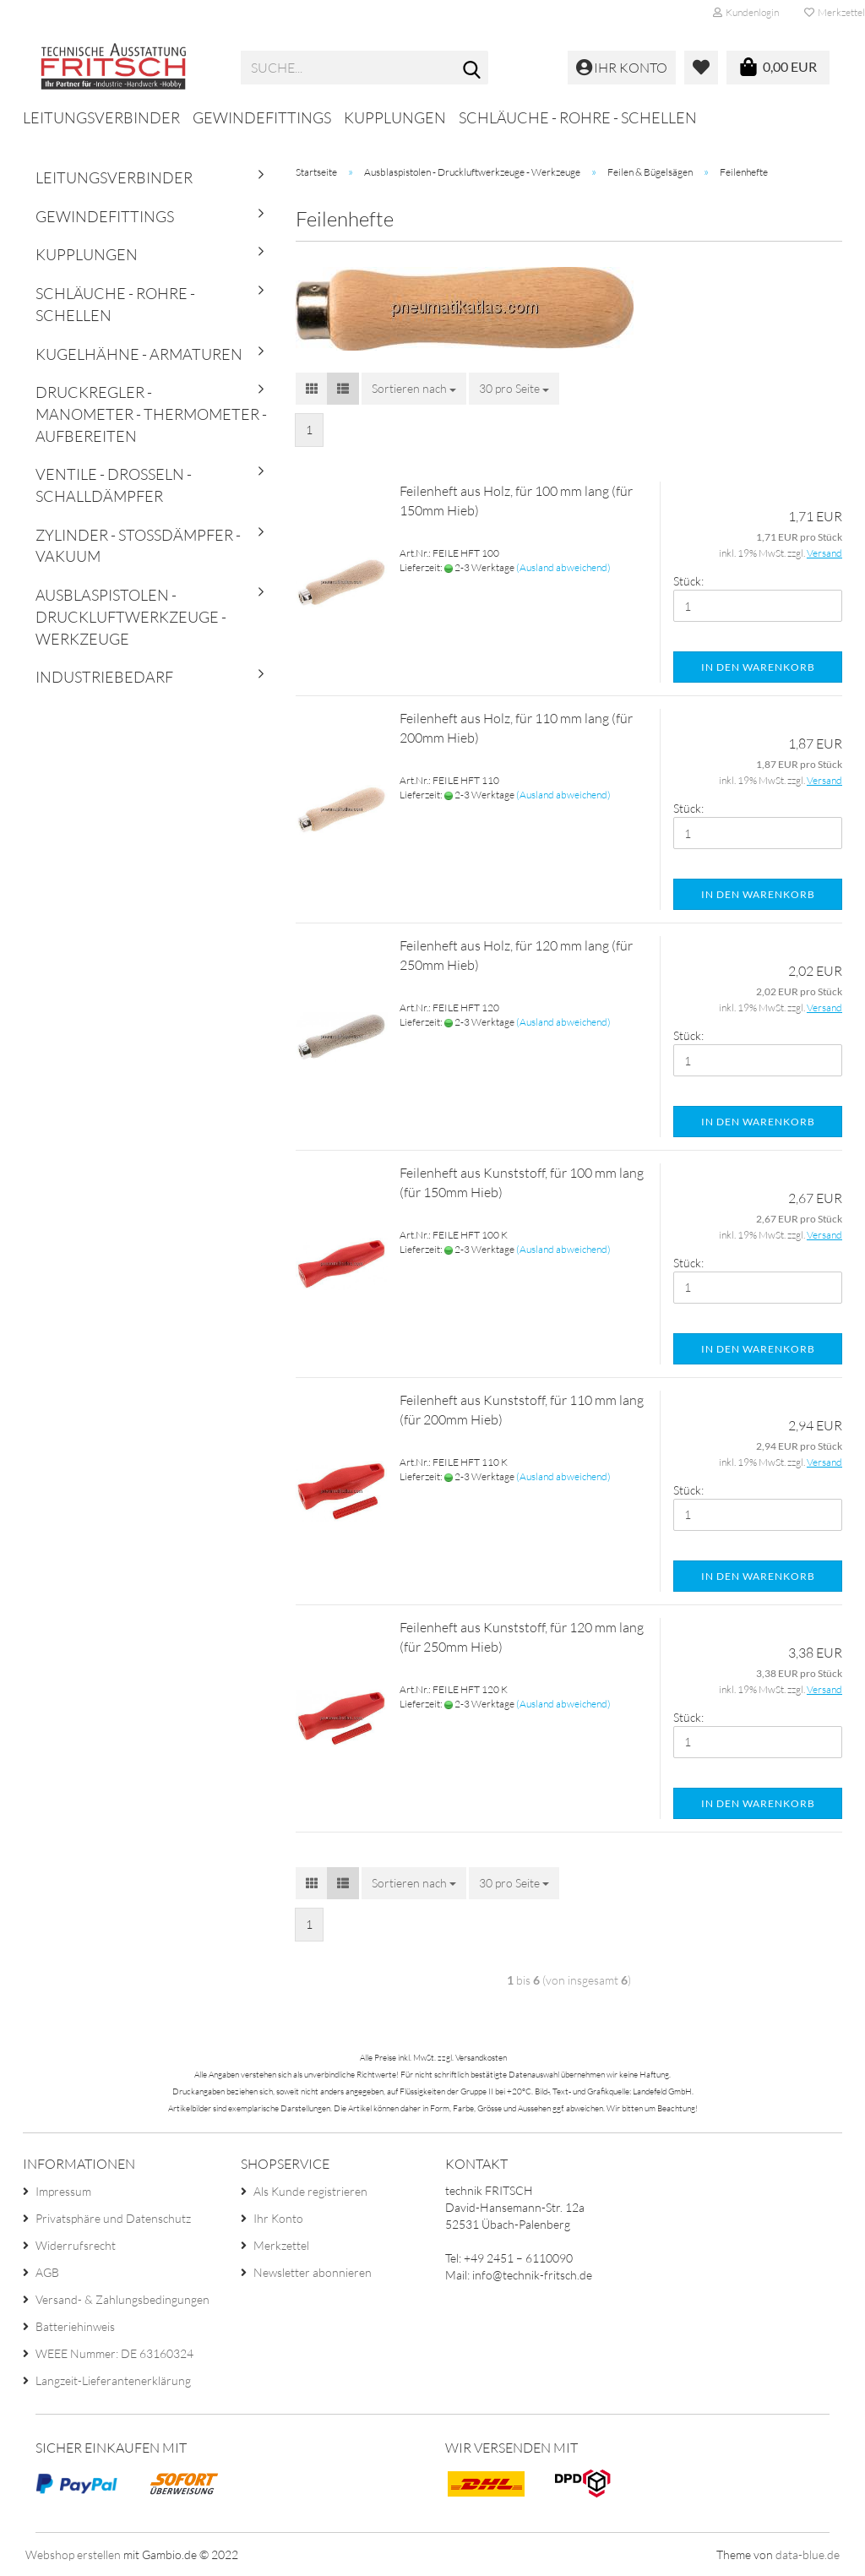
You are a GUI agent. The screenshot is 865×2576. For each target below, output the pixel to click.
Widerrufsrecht (75, 2245)
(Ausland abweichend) (563, 567)
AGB (47, 2272)
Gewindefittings (262, 117)
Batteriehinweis (75, 2326)
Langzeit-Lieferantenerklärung (113, 2380)
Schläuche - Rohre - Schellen (578, 117)
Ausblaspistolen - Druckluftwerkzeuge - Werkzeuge (130, 616)
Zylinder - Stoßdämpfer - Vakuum (138, 546)
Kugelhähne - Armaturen (138, 354)
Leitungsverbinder (101, 117)
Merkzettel (281, 2245)
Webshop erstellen (73, 2554)
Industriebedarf (104, 676)
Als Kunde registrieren (310, 2191)
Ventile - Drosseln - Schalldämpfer (113, 485)
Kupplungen (395, 117)
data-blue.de (807, 2554)
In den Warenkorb (758, 667)
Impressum (63, 2191)
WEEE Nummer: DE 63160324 (114, 2353)
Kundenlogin (746, 12)
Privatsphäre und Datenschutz (113, 2218)
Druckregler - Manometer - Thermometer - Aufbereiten (151, 413)
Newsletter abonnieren (312, 2272)
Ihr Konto (278, 2218)
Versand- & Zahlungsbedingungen (122, 2299)
